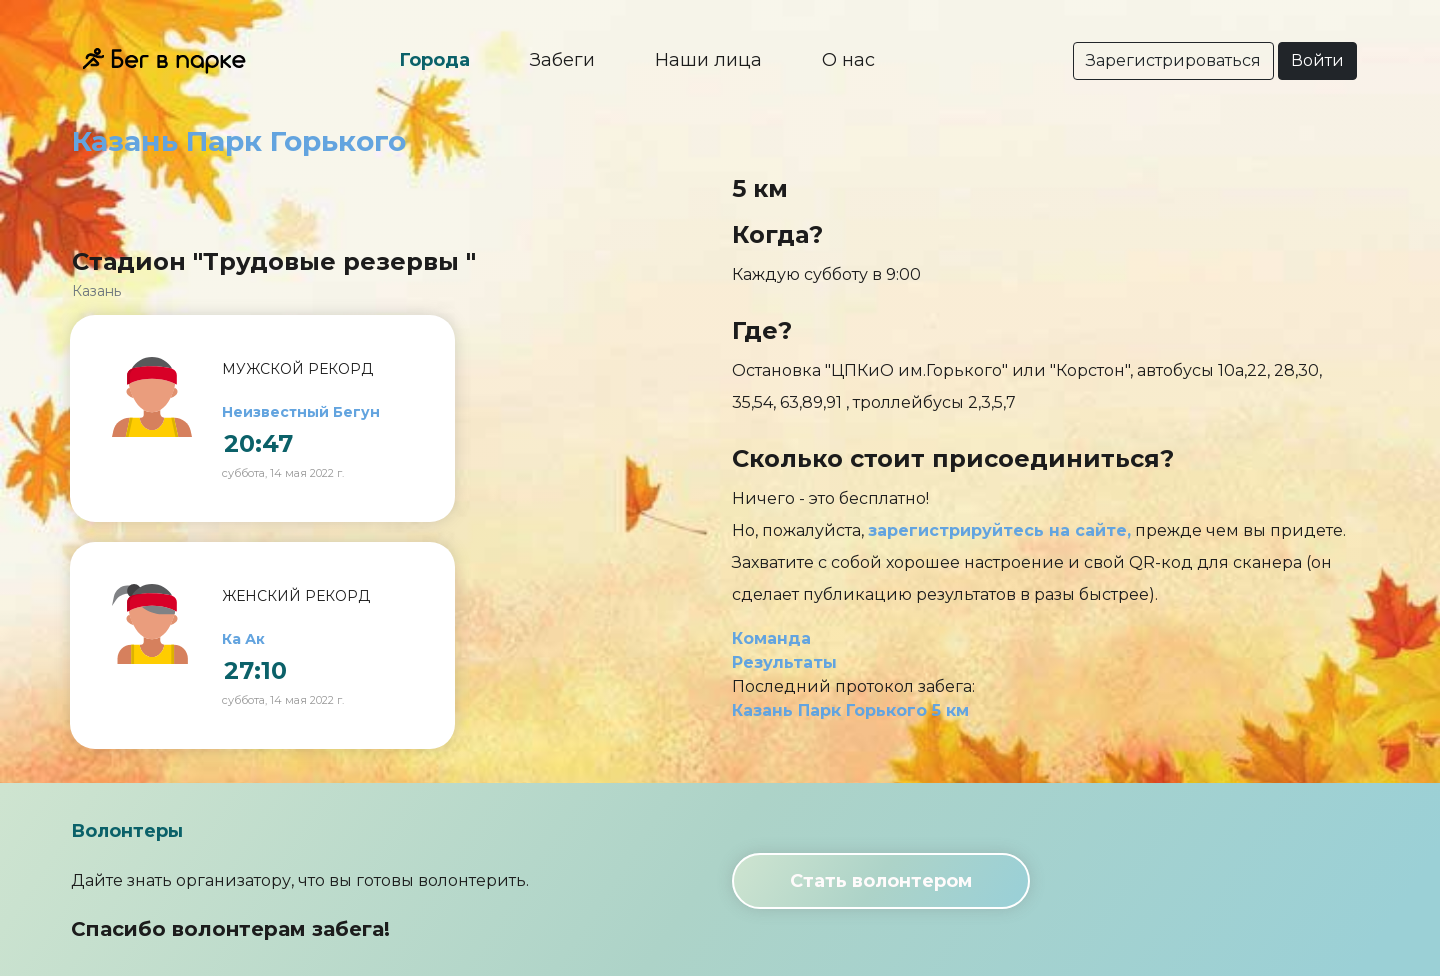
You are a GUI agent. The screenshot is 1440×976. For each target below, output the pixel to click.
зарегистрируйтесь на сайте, (999, 530)
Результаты (784, 662)
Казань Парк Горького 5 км (850, 710)
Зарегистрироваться (1173, 60)
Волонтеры (127, 831)
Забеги (562, 60)
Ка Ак (243, 639)
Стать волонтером (881, 881)
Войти (1317, 60)
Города (434, 60)
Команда (771, 638)
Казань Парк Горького (239, 141)
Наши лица (708, 60)
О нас (848, 60)
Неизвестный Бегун (301, 412)
